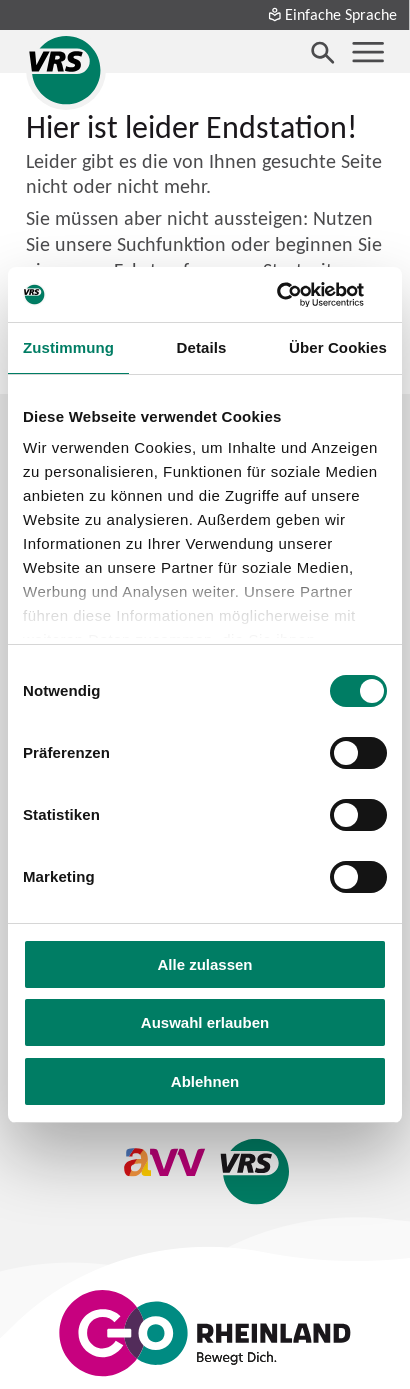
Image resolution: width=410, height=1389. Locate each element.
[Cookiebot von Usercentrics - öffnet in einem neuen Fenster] (299, 295)
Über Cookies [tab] (338, 347)
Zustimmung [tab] (68, 347)
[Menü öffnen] (368, 52)
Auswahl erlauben (205, 1022)
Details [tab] (202, 347)
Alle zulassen (204, 964)
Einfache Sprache (332, 14)
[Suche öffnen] (323, 52)
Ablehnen (205, 1081)
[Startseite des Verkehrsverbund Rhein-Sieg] (66, 70)
